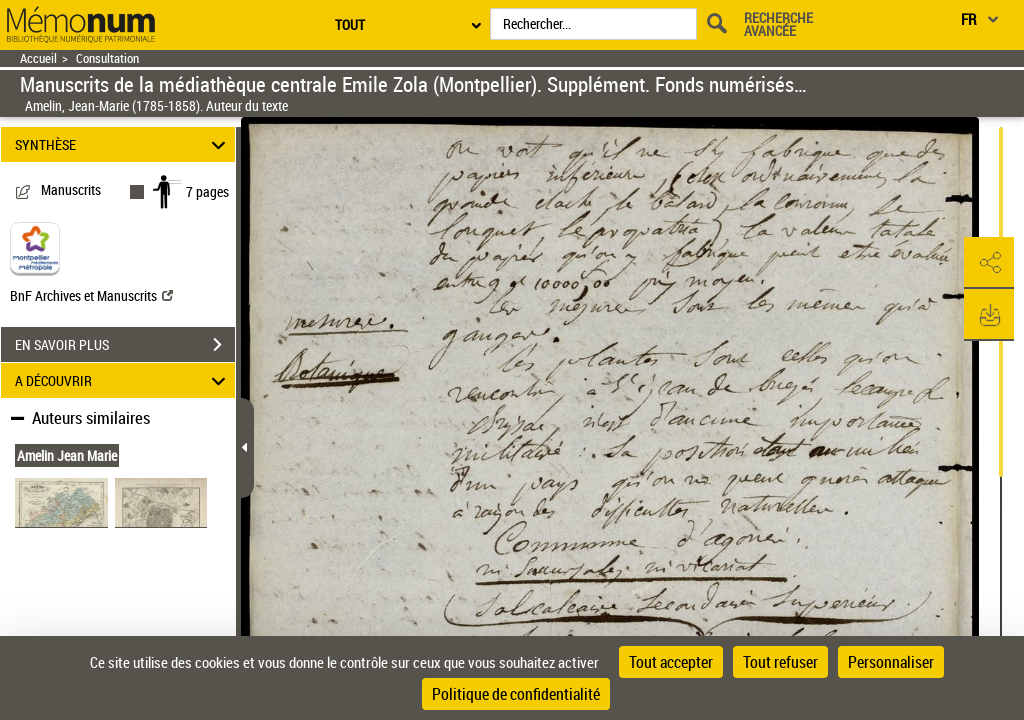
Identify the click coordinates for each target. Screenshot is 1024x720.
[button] (989, 263)
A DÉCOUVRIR (123, 380)
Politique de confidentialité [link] (516, 694)
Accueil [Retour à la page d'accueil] (38, 58)
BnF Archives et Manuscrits (91, 295)
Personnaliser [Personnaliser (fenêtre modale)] (891, 662)
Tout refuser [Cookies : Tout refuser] (780, 662)
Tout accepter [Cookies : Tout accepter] (671, 662)
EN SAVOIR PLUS (125, 345)
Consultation (107, 58)
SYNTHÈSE (123, 144)
